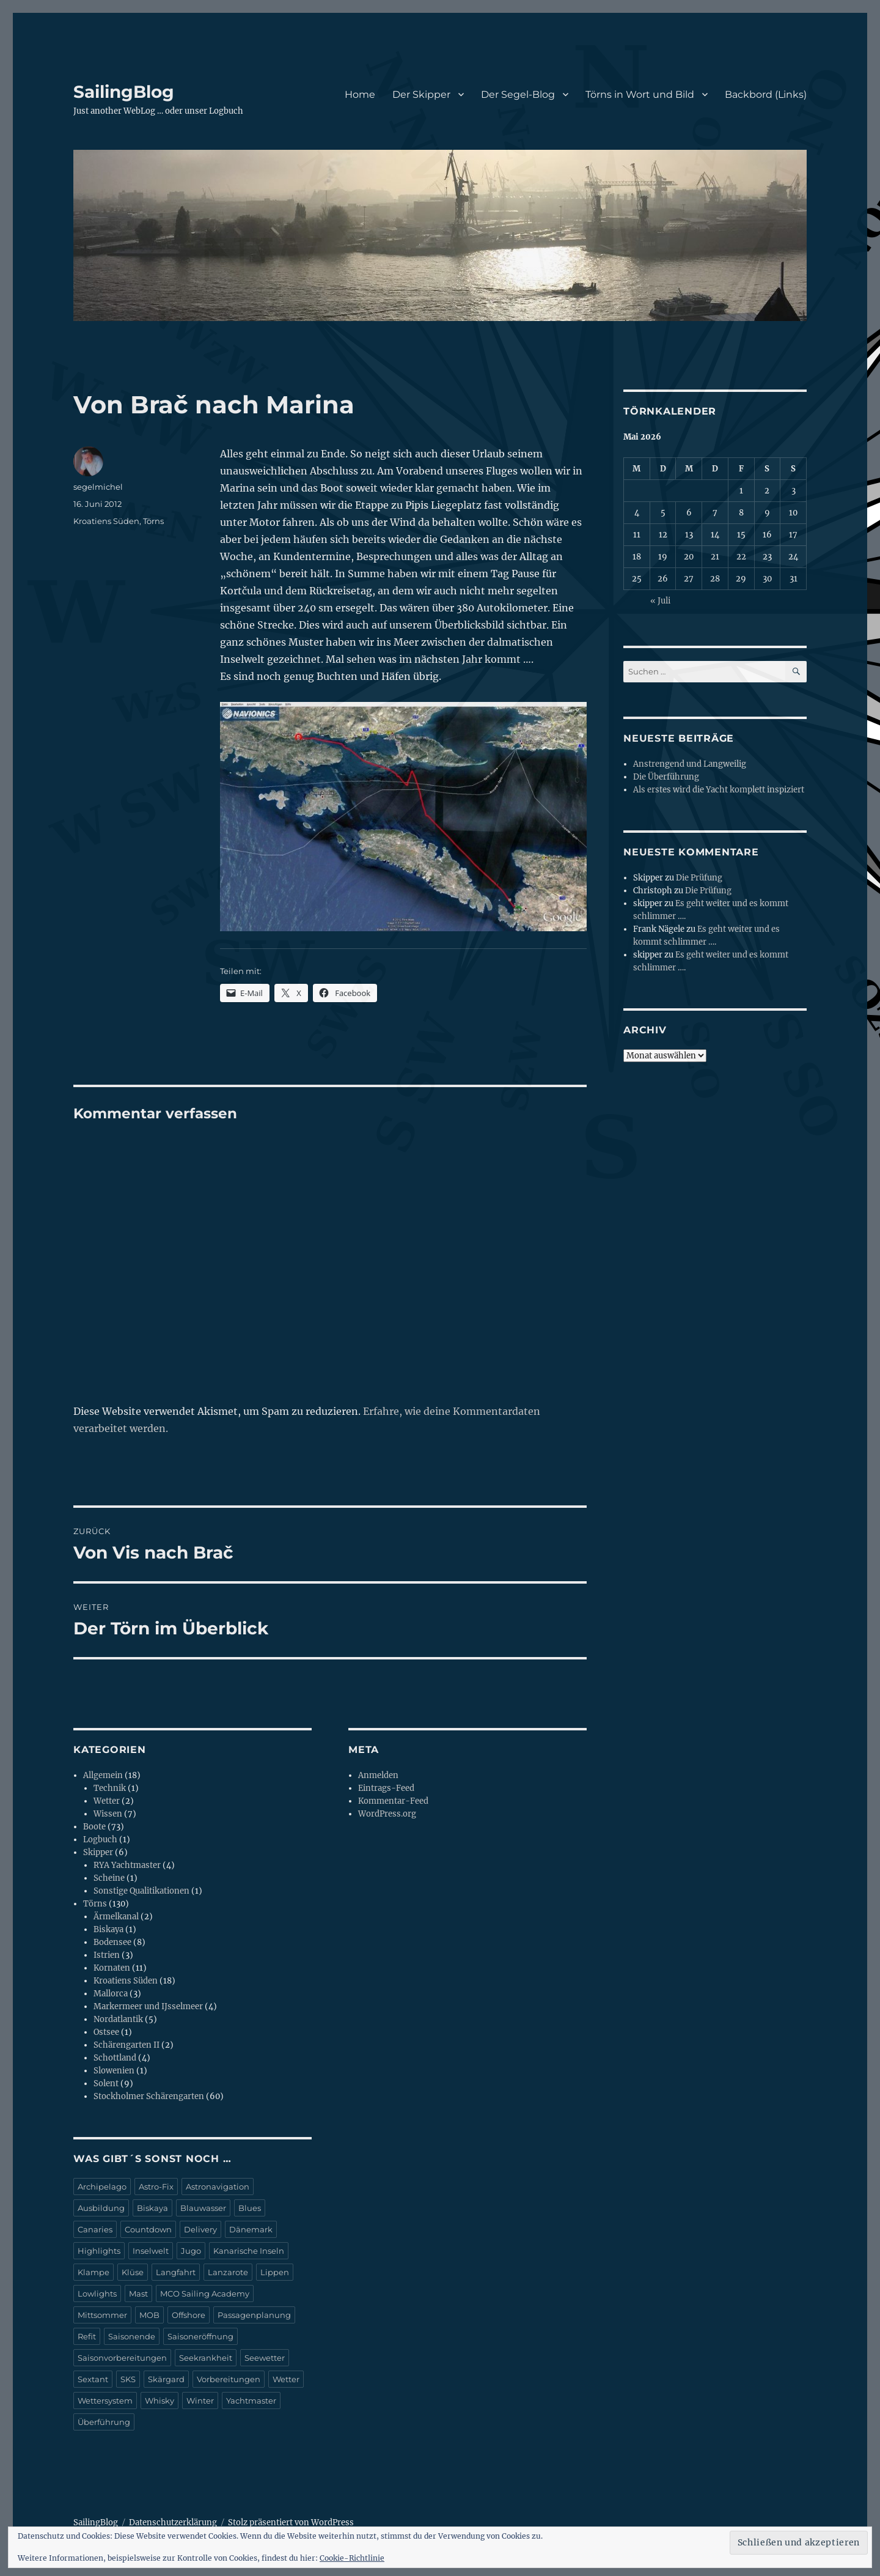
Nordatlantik (118, 2019)
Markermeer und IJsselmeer (148, 2006)
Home (360, 94)
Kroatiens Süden (106, 521)
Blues (249, 2208)
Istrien (107, 1955)
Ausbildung (101, 2208)
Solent (106, 2083)
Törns (153, 521)
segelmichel (98, 487)
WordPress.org (387, 1814)
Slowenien (114, 2070)
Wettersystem (105, 2400)
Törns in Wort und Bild (639, 94)
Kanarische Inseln (248, 2251)
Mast (138, 2293)
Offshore (188, 2315)
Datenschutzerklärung (173, 2522)
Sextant (93, 2379)
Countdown (148, 2229)
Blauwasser (203, 2208)
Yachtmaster (251, 2400)
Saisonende (131, 2336)
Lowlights (97, 2293)
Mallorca (111, 1993)
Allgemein (103, 1775)
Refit (87, 2336)
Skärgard (166, 2379)
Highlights (99, 2251)
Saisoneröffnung (200, 2336)
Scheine (109, 1878)
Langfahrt (176, 2272)
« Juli (660, 601)
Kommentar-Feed (393, 1801)
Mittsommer (102, 2315)
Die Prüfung (699, 878)
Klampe (93, 2272)
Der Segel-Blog (518, 94)
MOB (149, 2315)
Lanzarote (228, 2272)
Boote (94, 1826)
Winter (200, 2400)
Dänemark (251, 2229)
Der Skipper (421, 94)
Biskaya (108, 1929)
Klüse (133, 2272)
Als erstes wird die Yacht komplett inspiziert (718, 789)
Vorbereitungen (228, 2379)
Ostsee (106, 2032)
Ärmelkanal (116, 1916)
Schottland (115, 2058)
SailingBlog (123, 91)
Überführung (104, 2422)
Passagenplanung (254, 2315)
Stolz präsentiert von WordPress (291, 2522)
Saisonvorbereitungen (122, 2358)
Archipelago (102, 2186)
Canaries (95, 2229)
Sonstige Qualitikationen (141, 1891)
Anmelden (378, 1775)
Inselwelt (151, 2251)
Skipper (98, 1852)
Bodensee (112, 1942)
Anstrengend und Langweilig (689, 764)
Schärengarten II (127, 2045)
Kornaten (112, 1968)
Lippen (274, 2272)
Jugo (191, 2251)
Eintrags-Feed (386, 1788)
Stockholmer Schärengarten (149, 2096)
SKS (128, 2379)
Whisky (159, 2400)
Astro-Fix (156, 2186)
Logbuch (100, 1839)
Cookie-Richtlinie (352, 2558)
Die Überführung (666, 777)
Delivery (200, 2229)
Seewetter (264, 2358)
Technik (110, 1788)
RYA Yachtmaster (127, 1865)
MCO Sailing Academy (204, 2293)
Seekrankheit (205, 2358)
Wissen (108, 1814)
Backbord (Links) (766, 94)
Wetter (107, 1801)
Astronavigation (217, 2186)
